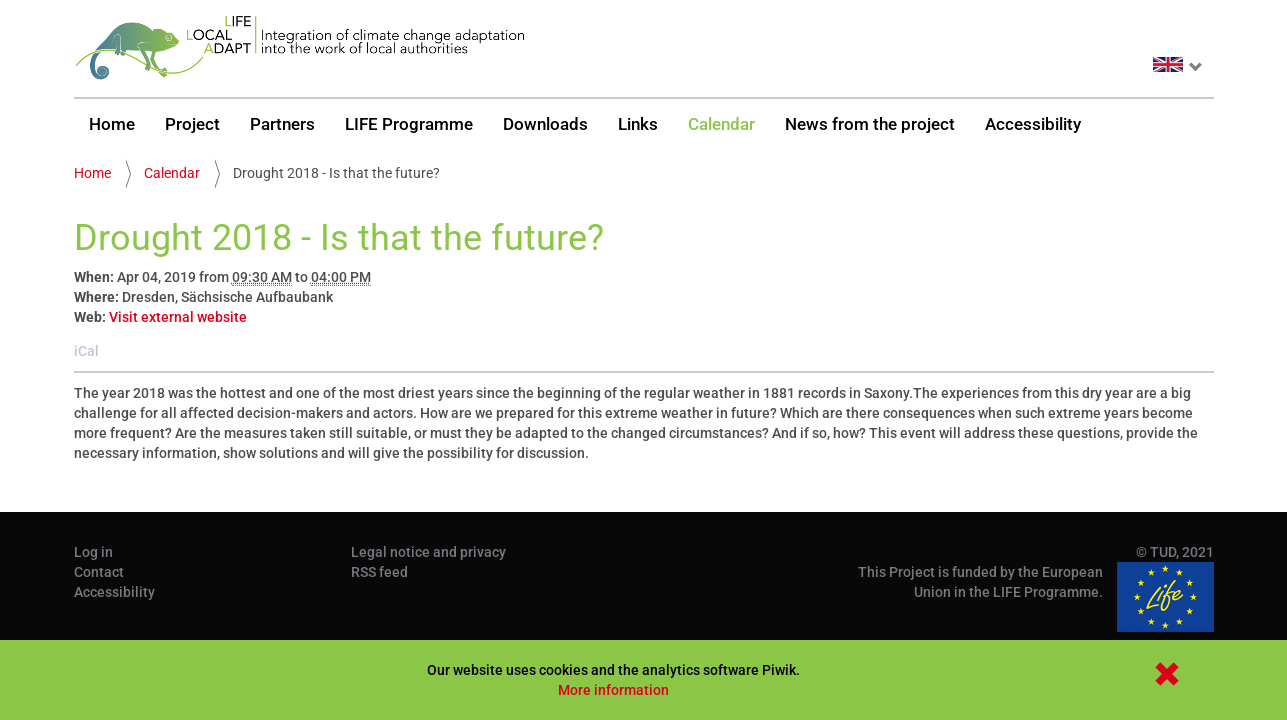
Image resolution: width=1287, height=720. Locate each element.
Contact (99, 572)
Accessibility (1033, 124)
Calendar (721, 124)
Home (112, 124)
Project (192, 124)
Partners (282, 124)
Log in (93, 552)
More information (613, 690)
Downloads (545, 124)
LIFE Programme (409, 124)
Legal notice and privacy (428, 552)
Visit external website (178, 317)
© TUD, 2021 (1175, 552)
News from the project (870, 124)
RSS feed (379, 572)
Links (638, 124)
